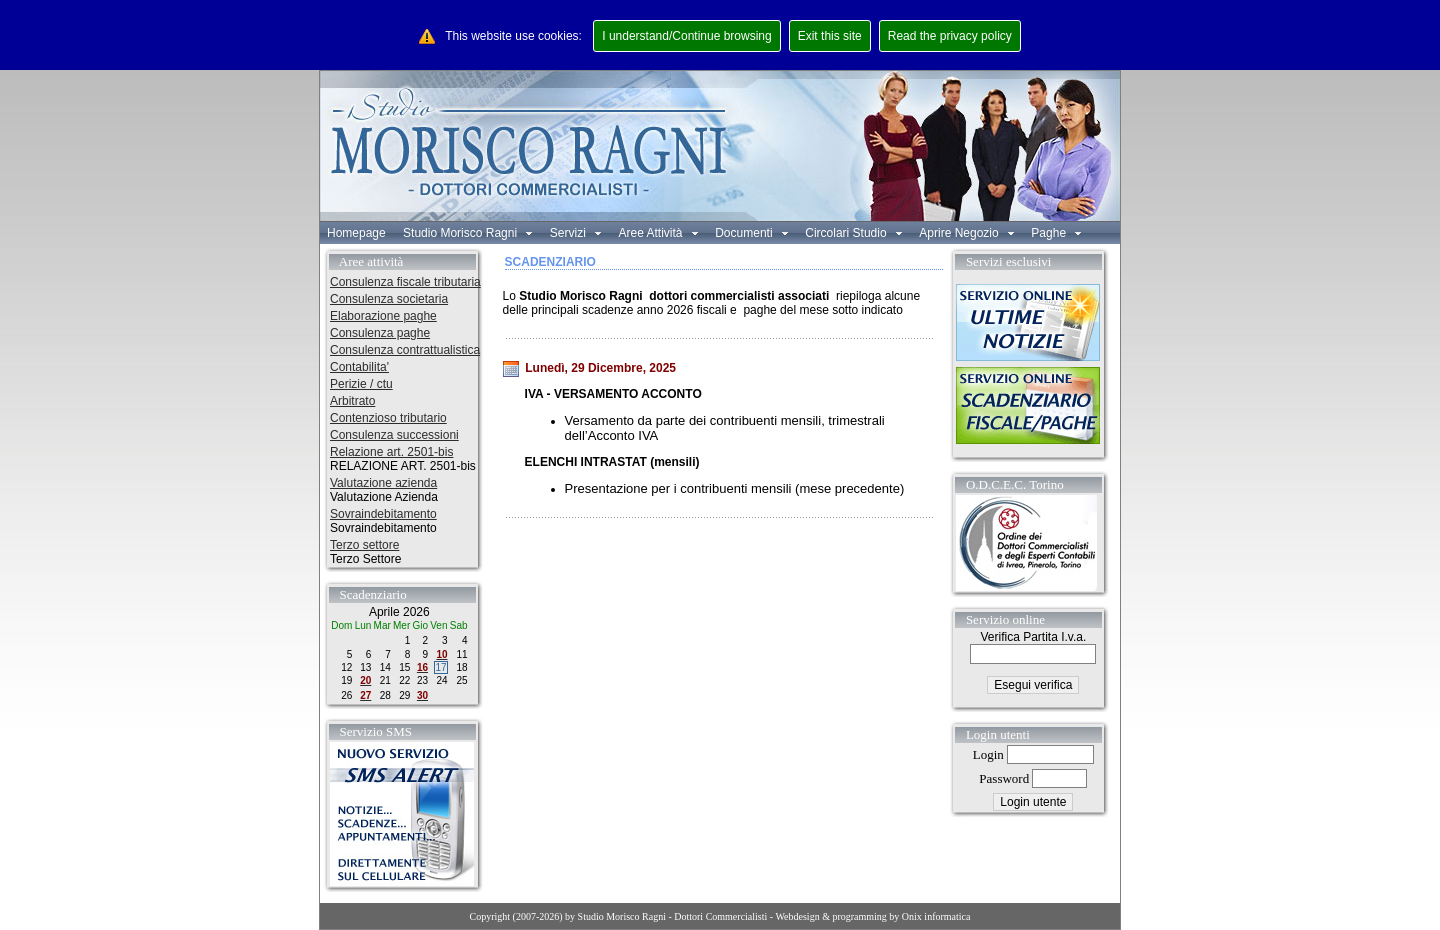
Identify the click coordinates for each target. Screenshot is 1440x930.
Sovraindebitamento (383, 514)
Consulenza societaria (389, 299)
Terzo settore (364, 545)
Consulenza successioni (394, 435)
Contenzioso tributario (388, 418)
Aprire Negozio (966, 233)
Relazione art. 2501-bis (391, 452)
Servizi (575, 233)
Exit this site (830, 36)
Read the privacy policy (950, 36)
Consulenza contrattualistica (405, 350)
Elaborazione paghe (383, 316)
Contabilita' (359, 367)
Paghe (1056, 233)
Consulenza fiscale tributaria (405, 282)
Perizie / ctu (361, 384)
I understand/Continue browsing (686, 36)
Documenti (751, 233)
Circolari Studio (853, 233)
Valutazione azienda (383, 483)
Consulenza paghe (380, 333)
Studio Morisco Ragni (467, 233)
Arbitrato (352, 401)
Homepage (356, 233)
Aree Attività (657, 233)
